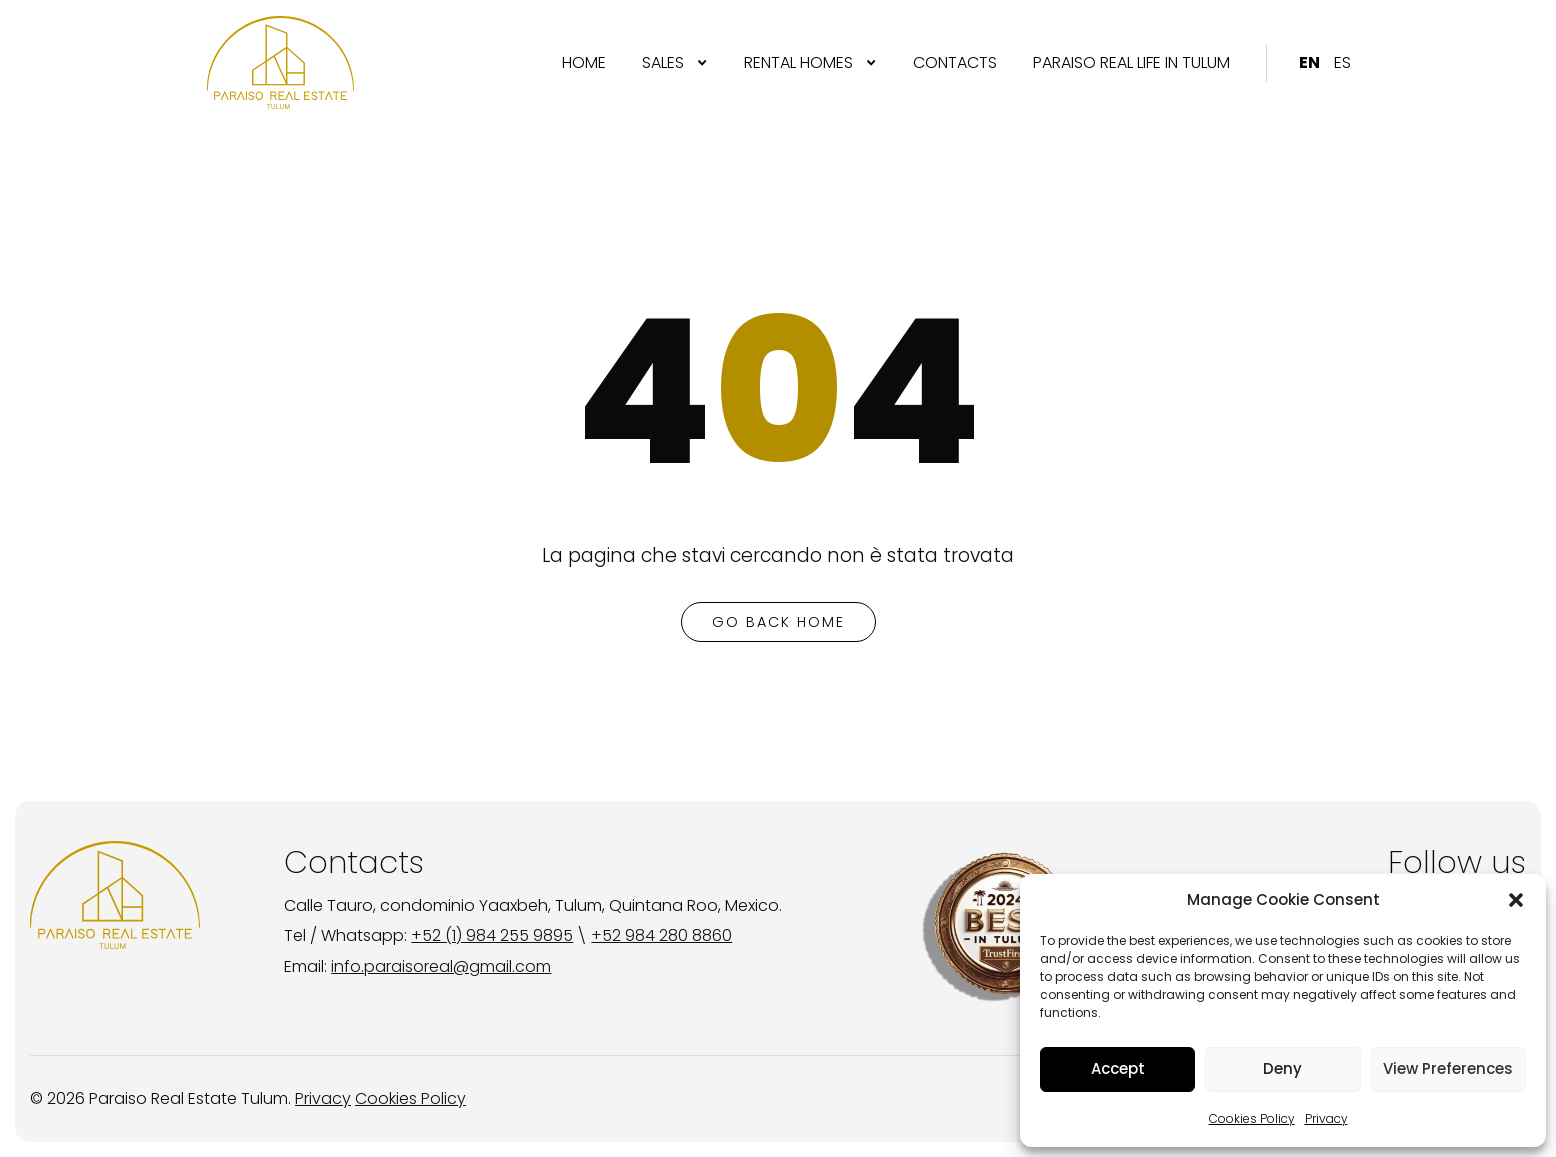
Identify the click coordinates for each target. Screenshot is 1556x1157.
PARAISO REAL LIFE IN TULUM (1131, 62)
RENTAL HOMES (798, 62)
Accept (1118, 1068)
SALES (663, 62)
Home (584, 62)
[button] (1516, 900)
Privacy (1326, 1118)
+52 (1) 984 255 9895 (492, 935)
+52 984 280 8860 (661, 935)
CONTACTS (955, 62)
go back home (778, 622)
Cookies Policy (1252, 1118)
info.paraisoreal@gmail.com (441, 966)
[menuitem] (584, 63)
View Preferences (1448, 1068)
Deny (1282, 1068)
